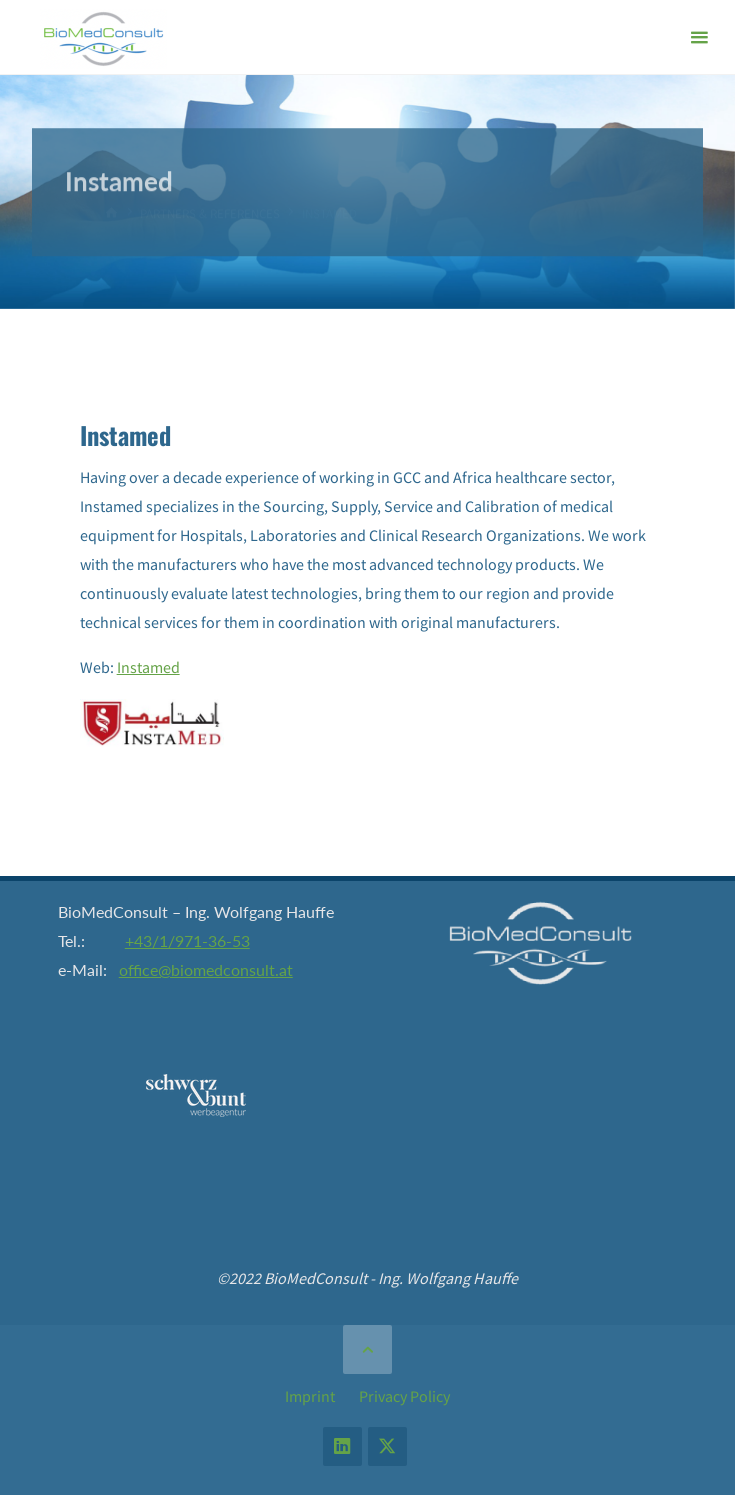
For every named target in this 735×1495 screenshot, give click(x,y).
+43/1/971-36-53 (187, 940)
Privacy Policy (404, 1396)
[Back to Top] (367, 1349)
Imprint (310, 1396)
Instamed (148, 667)
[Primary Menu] (699, 37)
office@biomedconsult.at (206, 969)
